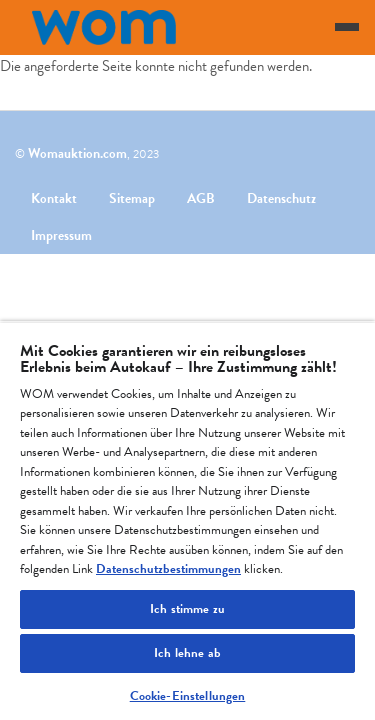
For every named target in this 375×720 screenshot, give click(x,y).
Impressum (61, 235)
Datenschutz (281, 198)
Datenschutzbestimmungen (168, 569)
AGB (201, 198)
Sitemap (132, 198)
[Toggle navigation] (347, 27)
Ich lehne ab (187, 653)
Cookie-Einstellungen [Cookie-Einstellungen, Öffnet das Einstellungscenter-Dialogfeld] (188, 696)
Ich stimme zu (187, 609)
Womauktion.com (77, 153)
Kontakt (54, 198)
